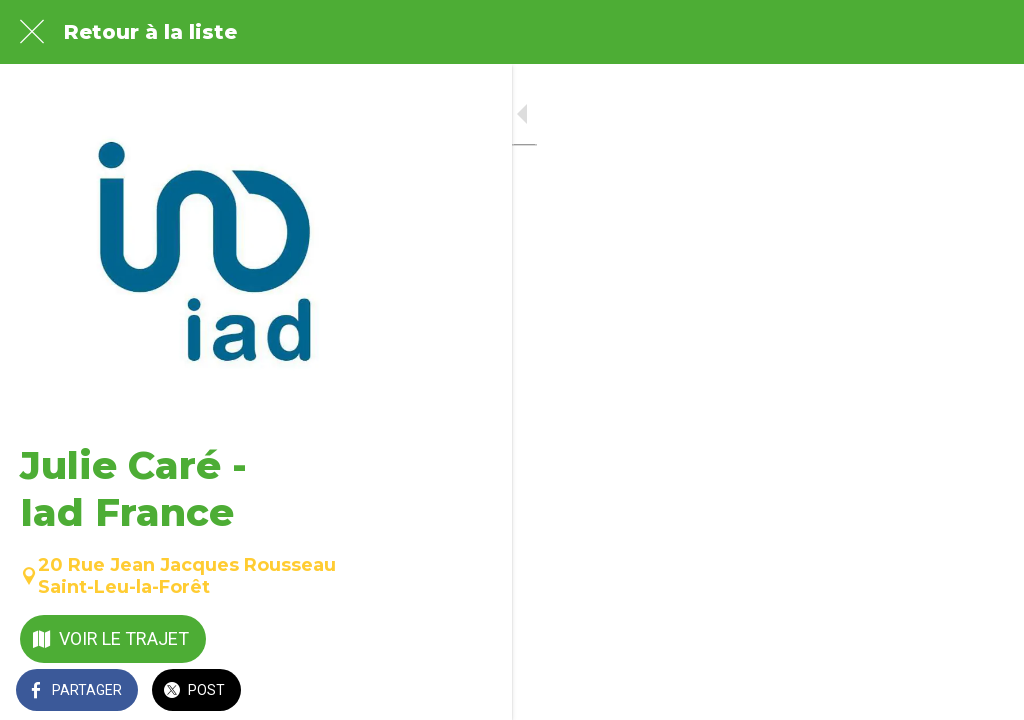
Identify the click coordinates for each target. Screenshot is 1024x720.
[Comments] (984, 692)
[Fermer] (32, 32)
